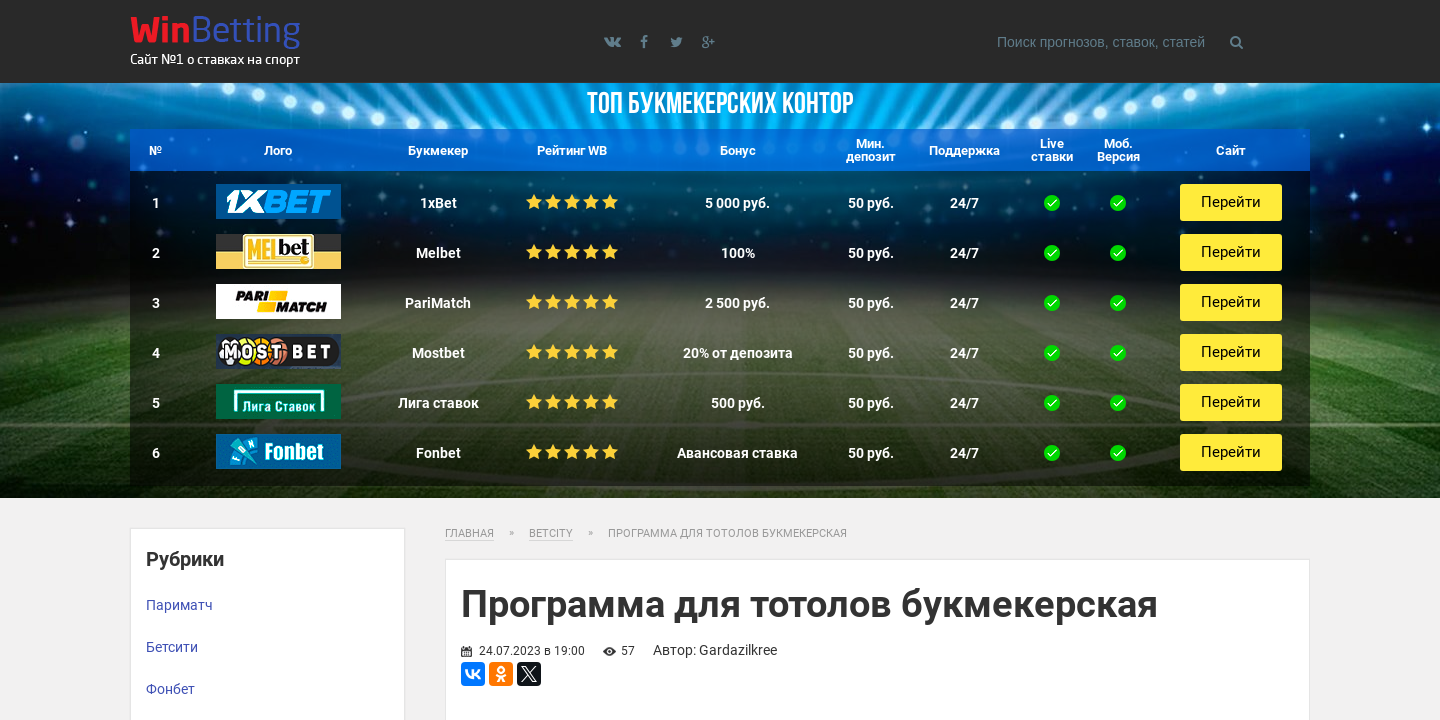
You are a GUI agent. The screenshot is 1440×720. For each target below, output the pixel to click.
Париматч (179, 605)
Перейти (1231, 202)
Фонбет (170, 689)
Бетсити (172, 647)
